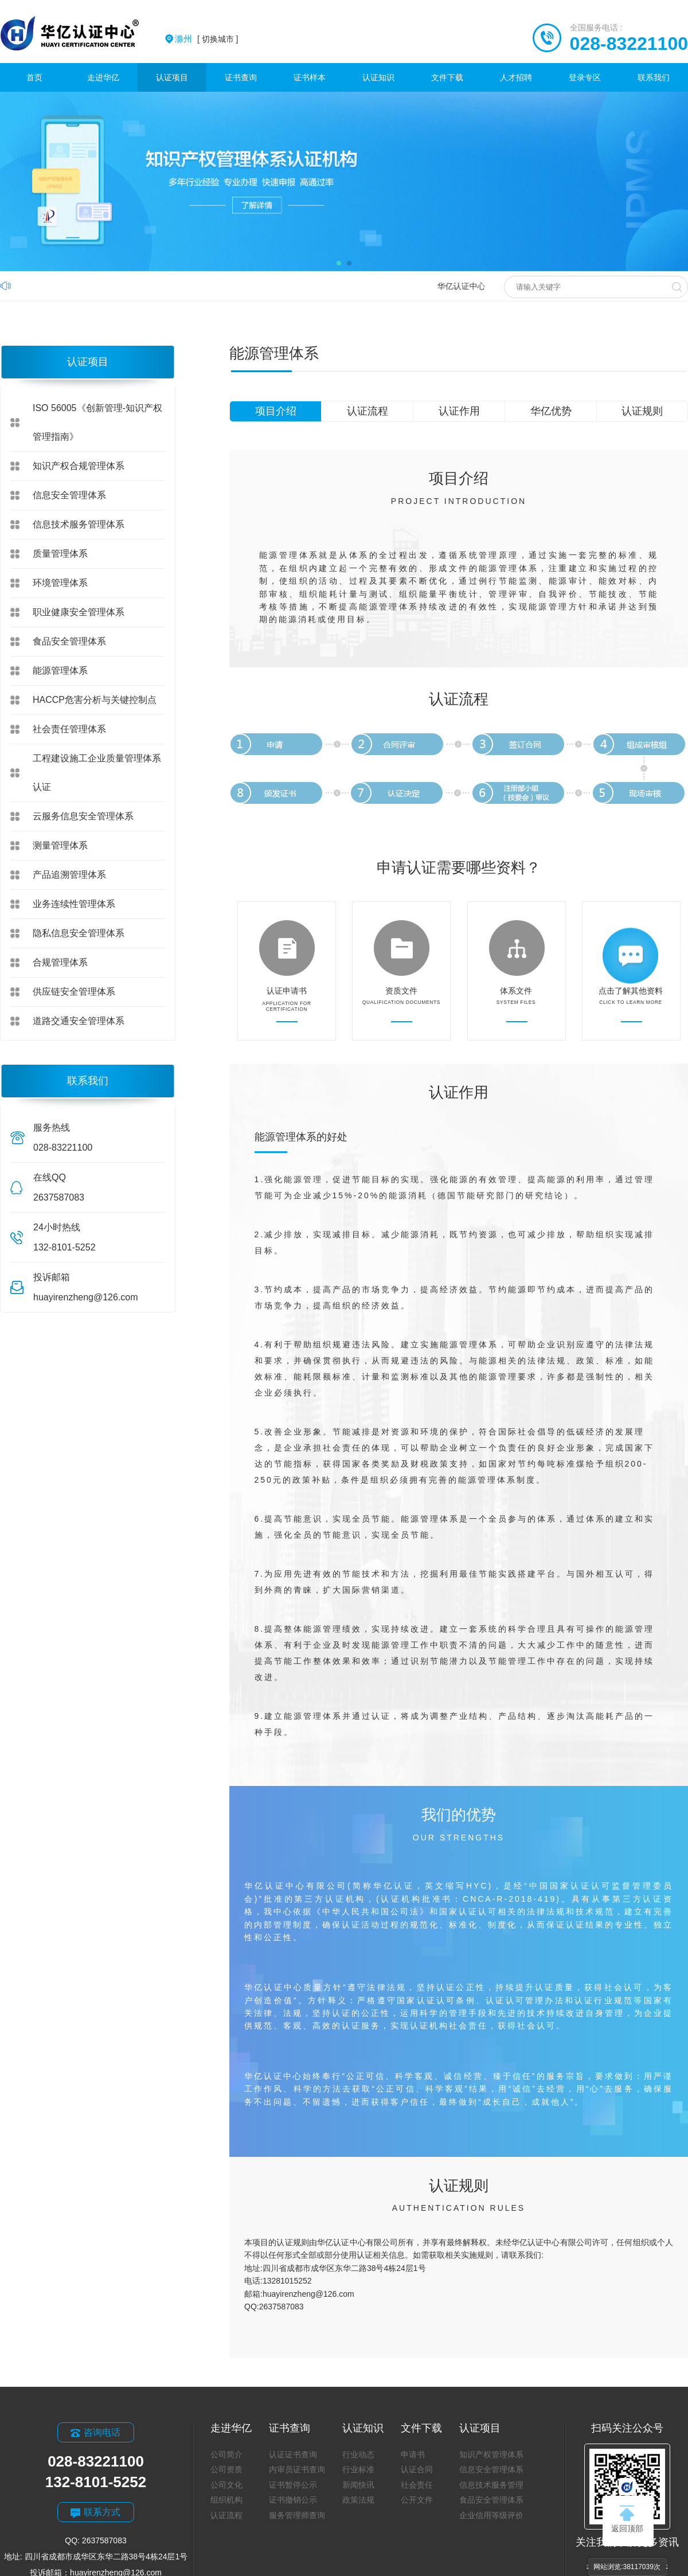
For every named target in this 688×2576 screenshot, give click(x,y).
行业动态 (358, 2454)
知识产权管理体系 (491, 2454)
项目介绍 (275, 411)
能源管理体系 (60, 670)
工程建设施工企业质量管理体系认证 (97, 772)
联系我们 (654, 77)
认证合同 (417, 2469)
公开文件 (417, 2499)
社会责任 (417, 2484)
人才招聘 (516, 77)
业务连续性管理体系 (74, 904)
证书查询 (241, 77)
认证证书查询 (293, 2454)
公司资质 (226, 2469)
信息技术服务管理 (491, 2484)
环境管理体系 (60, 583)
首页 (34, 77)
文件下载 (447, 77)
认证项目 (172, 77)
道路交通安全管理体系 (78, 1021)
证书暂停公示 (293, 2484)
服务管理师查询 (297, 2515)
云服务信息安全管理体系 (83, 816)
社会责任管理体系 (69, 729)
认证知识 (378, 77)
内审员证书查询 (297, 2469)
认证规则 (642, 411)
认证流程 (367, 411)
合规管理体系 (60, 962)
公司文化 (226, 2484)
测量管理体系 (60, 845)
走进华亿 (103, 77)
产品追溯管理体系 (69, 874)
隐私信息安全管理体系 (78, 933)
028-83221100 (629, 43)
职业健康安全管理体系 (78, 612)
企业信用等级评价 (491, 2515)
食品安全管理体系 (69, 641)
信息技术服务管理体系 (78, 524)
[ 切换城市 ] (206, 39)
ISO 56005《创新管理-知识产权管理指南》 (97, 422)
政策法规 (358, 2499)
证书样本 (310, 77)
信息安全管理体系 (69, 495)
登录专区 (585, 77)
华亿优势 (551, 411)
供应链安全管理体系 (74, 991)
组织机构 (226, 2499)
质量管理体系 (60, 553)
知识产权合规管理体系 (78, 466)
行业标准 (358, 2469)
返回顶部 (627, 2519)
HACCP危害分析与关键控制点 (95, 700)
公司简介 (226, 2454)
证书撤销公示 (293, 2499)
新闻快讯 (358, 2484)
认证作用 (459, 411)
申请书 (413, 2454)
